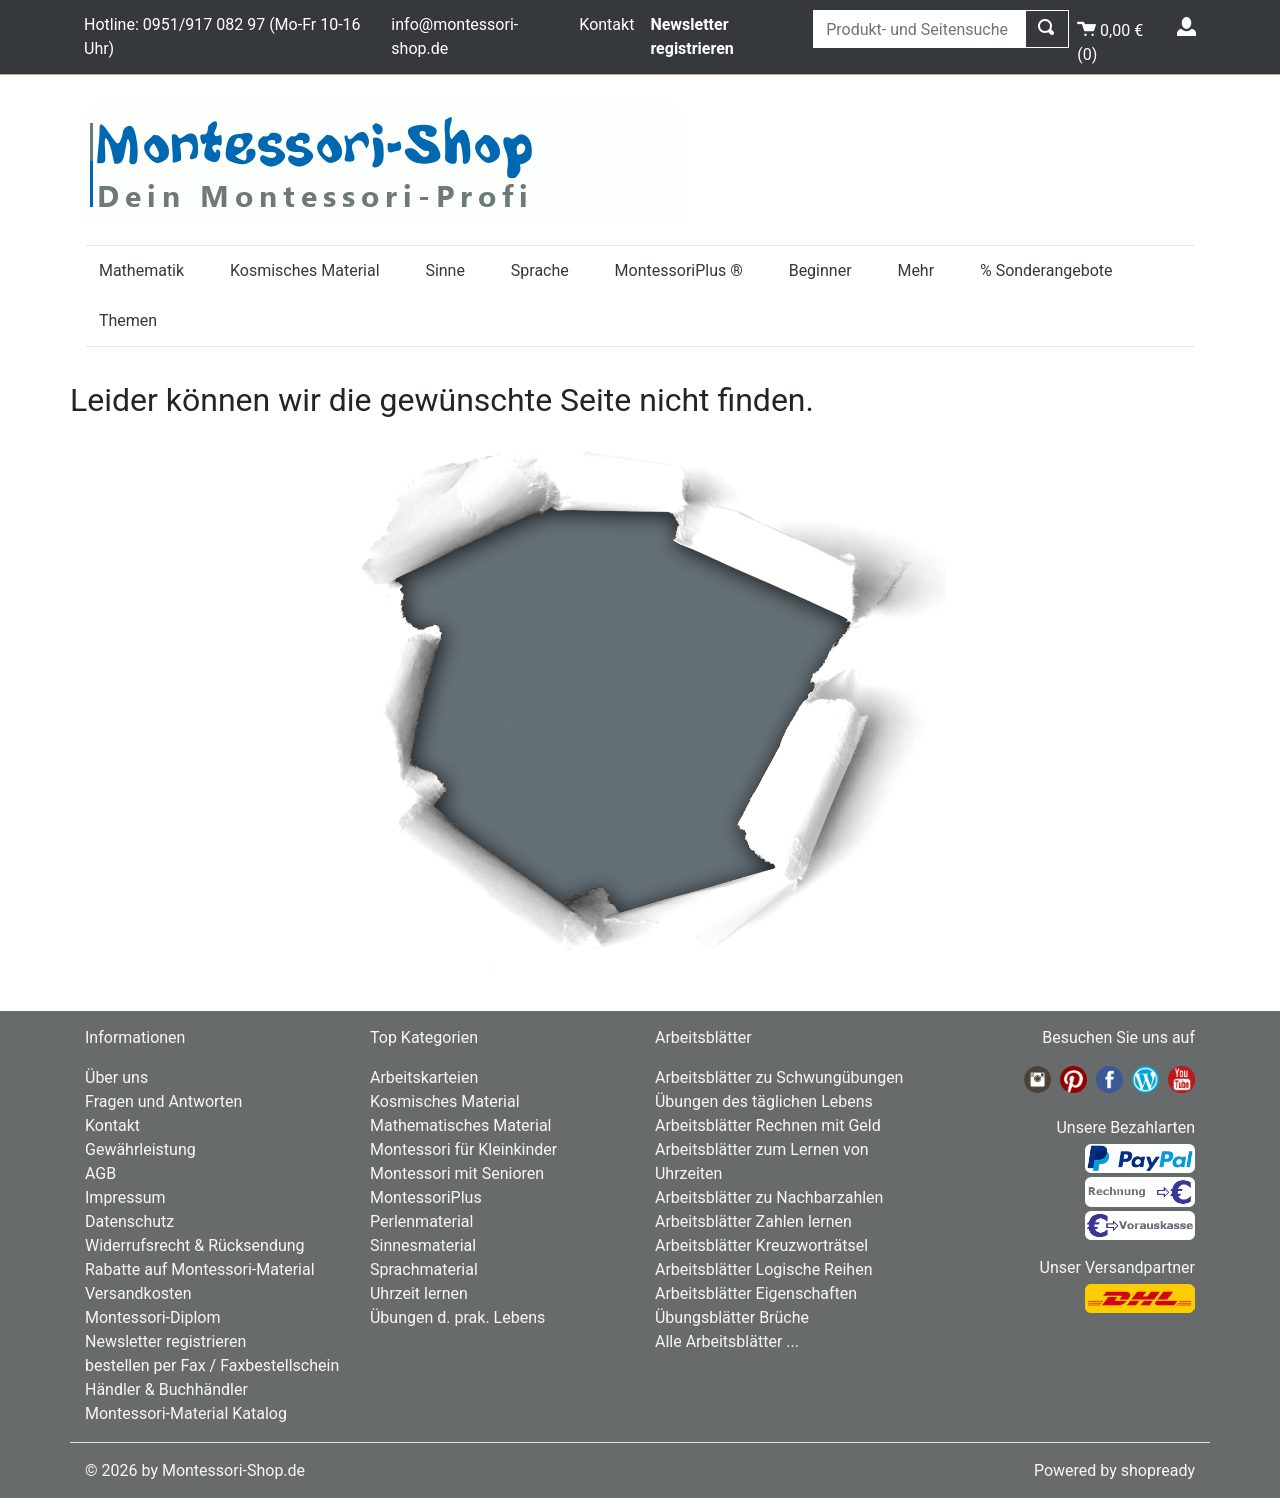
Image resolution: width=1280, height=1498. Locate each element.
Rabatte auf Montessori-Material (200, 1269)
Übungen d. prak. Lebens (457, 1317)
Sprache (540, 270)
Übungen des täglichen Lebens (764, 1101)
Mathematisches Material (461, 1125)
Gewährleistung (140, 1149)
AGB (100, 1173)
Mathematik (141, 270)
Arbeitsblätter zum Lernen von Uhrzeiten (762, 1161)
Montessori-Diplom (152, 1317)
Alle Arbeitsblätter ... (727, 1341)
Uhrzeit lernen (419, 1293)
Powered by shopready (1114, 1470)
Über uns (116, 1077)
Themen (128, 320)
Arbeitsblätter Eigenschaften (756, 1293)
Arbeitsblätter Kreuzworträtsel (761, 1245)
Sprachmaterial (424, 1269)
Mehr (915, 270)
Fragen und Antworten (163, 1101)
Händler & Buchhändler (166, 1389)
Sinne (445, 270)
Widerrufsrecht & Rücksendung (195, 1245)
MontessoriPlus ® (679, 270)
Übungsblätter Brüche (732, 1317)
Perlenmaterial (421, 1221)
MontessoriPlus (426, 1197)
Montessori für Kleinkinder (463, 1149)
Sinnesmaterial (423, 1245)
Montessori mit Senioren (457, 1173)
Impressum (125, 1197)
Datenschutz (129, 1221)
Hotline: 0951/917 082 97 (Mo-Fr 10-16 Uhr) (222, 36)
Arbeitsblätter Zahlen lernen (753, 1221)
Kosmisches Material (305, 270)
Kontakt (606, 24)
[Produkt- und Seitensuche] (919, 29)
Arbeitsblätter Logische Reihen (764, 1269)
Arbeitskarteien (424, 1077)
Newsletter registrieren (165, 1341)
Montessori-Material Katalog (186, 1413)
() (1110, 38)
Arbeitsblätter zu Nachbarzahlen (769, 1197)
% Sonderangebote (1046, 270)
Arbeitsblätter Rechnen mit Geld (768, 1125)
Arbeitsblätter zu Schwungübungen (779, 1077)
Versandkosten (138, 1293)
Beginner (820, 270)
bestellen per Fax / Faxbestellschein (212, 1365)
